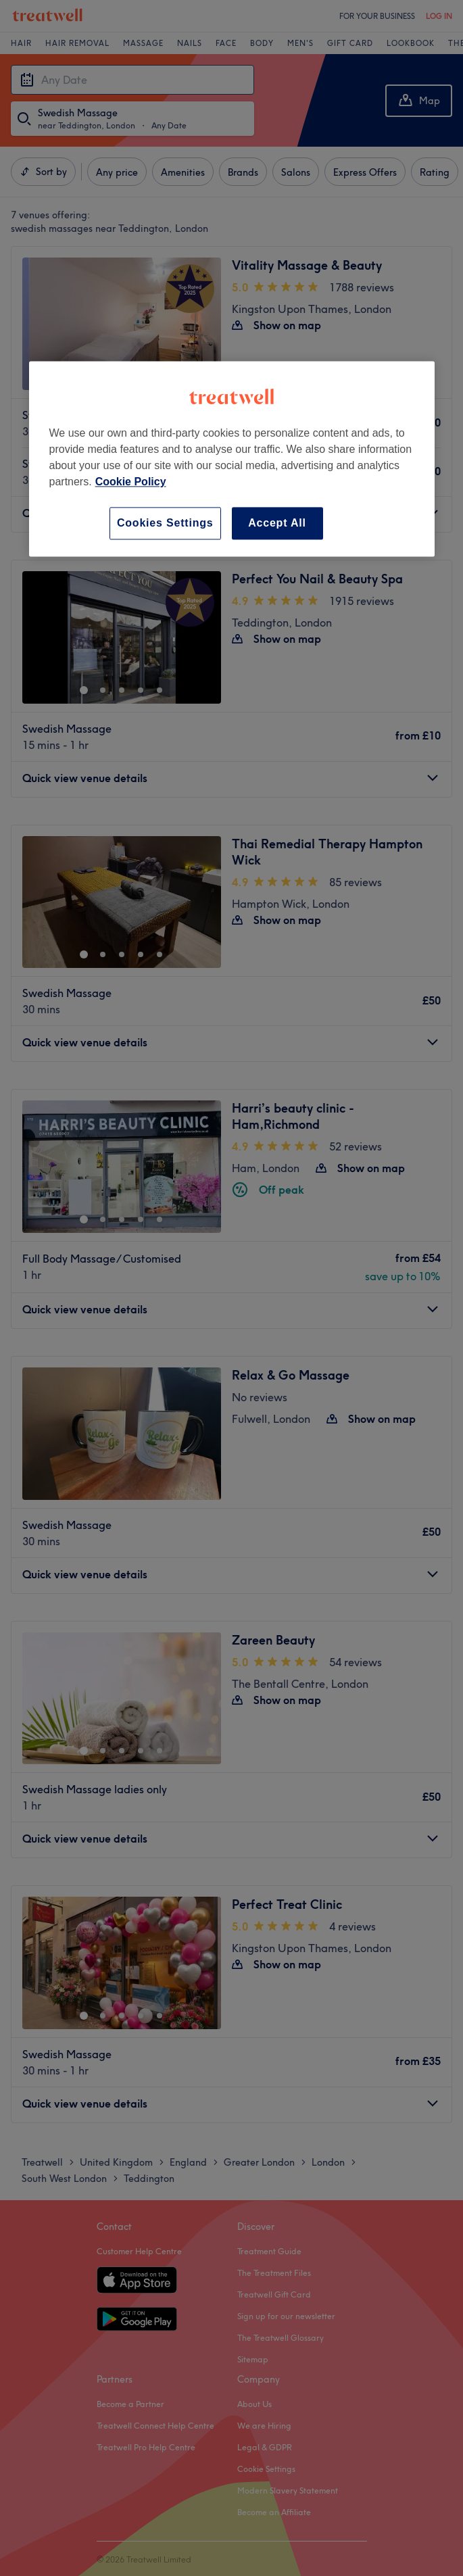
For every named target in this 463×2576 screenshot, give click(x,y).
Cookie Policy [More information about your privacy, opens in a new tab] (130, 481)
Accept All (277, 523)
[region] (232, 458)
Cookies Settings (165, 523)
